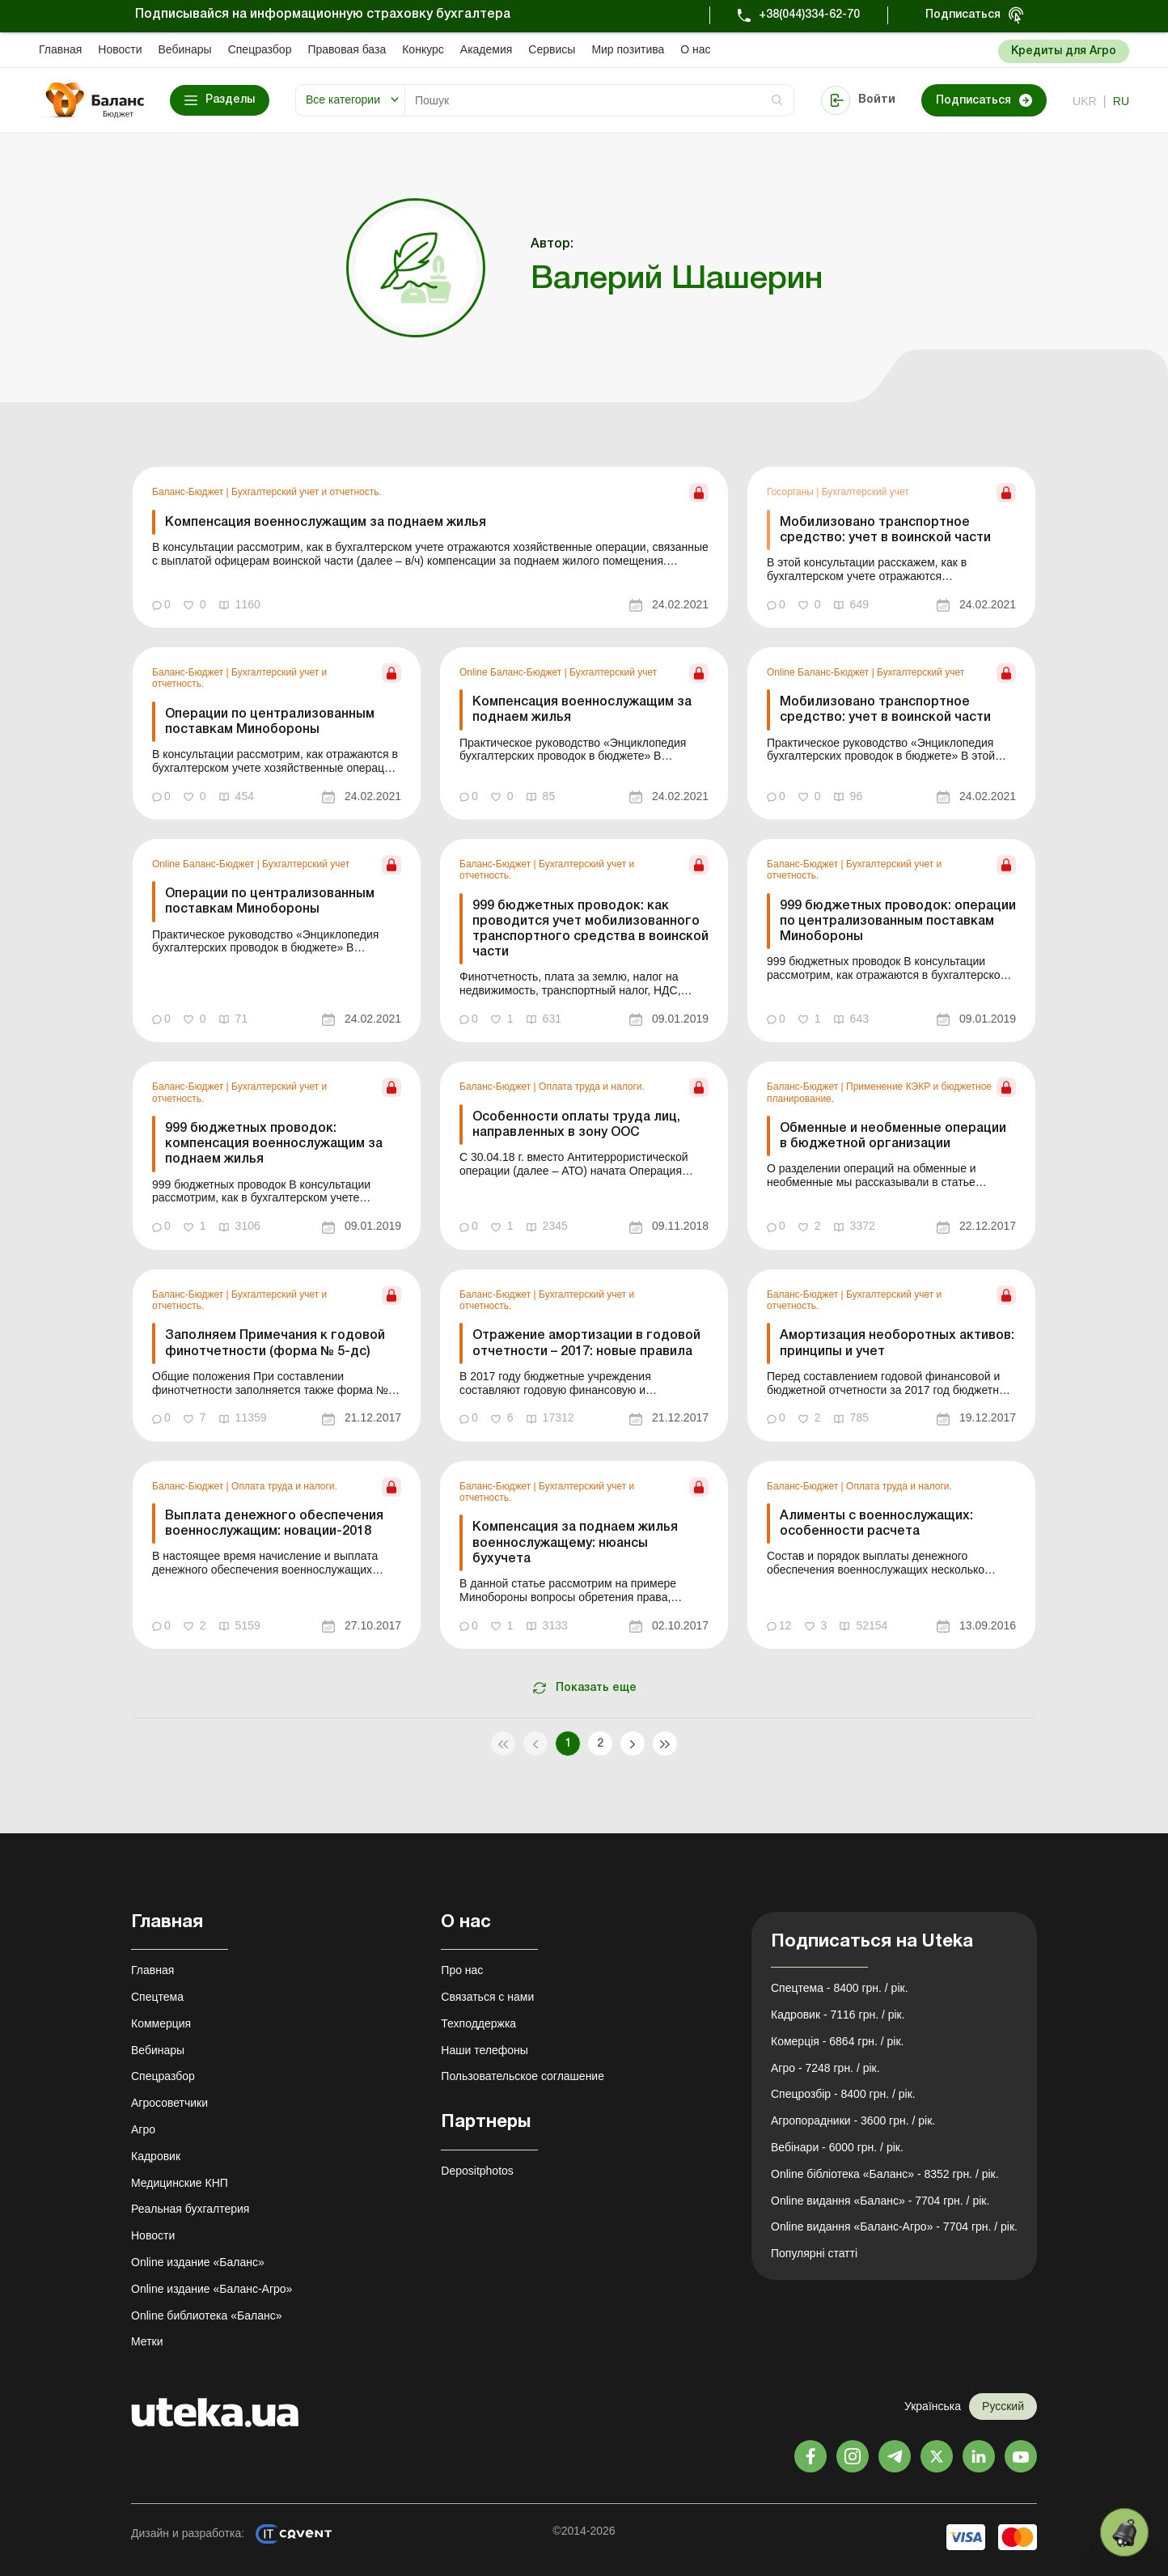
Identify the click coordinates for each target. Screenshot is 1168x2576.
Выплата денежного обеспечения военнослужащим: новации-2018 (274, 1523)
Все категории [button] (343, 99)
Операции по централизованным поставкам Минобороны (270, 722)
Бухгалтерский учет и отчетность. (306, 492)
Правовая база (346, 49)
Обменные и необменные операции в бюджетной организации (893, 1136)
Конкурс (423, 49)
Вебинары (185, 49)
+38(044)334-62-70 (809, 15)
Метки (147, 2341)
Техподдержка (478, 2023)
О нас (695, 49)
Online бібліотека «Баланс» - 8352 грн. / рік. (885, 2173)
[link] (430, 547)
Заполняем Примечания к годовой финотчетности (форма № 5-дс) (275, 1343)
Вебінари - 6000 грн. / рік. (837, 2147)
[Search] (599, 100)
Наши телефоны (484, 2050)
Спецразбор (260, 49)
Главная (60, 49)
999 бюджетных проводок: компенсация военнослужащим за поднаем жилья (274, 1144)
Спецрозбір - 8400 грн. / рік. (843, 2093)
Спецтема (157, 1996)
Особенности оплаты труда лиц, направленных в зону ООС (576, 1125)
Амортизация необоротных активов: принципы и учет (897, 1343)
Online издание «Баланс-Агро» (211, 2288)
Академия (486, 49)
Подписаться (963, 15)
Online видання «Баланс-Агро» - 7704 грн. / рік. (894, 2226)
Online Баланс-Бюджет (512, 672)
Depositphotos (477, 2170)
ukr (1085, 101)
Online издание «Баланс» (197, 2262)
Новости (120, 49)
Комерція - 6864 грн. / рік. (837, 2041)
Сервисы (551, 49)
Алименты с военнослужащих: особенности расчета (876, 1523)
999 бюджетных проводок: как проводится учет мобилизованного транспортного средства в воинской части (590, 929)
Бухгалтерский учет (865, 492)
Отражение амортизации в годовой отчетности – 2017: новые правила (586, 1343)
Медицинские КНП (179, 2182)
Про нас (462, 1970)
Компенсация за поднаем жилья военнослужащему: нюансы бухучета (575, 1543)
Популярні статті (814, 2253)
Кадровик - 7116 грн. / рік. (838, 2014)
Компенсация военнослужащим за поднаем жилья (325, 522)
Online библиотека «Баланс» (206, 2315)
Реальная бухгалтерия (190, 2208)
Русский (1003, 2406)
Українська (932, 2406)
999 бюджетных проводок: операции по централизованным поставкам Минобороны (898, 921)
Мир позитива (627, 49)
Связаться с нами (487, 1996)
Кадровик (155, 2156)
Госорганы (791, 492)
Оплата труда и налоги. (592, 1086)
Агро (143, 2129)
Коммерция (161, 2023)
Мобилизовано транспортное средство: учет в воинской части (885, 530)
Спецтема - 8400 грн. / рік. (839, 1987)
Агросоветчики (169, 2102)
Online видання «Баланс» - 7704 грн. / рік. (880, 2200)
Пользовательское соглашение (522, 2076)
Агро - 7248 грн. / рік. (825, 2067)
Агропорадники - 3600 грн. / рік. (853, 2120)
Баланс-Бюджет (189, 492)
